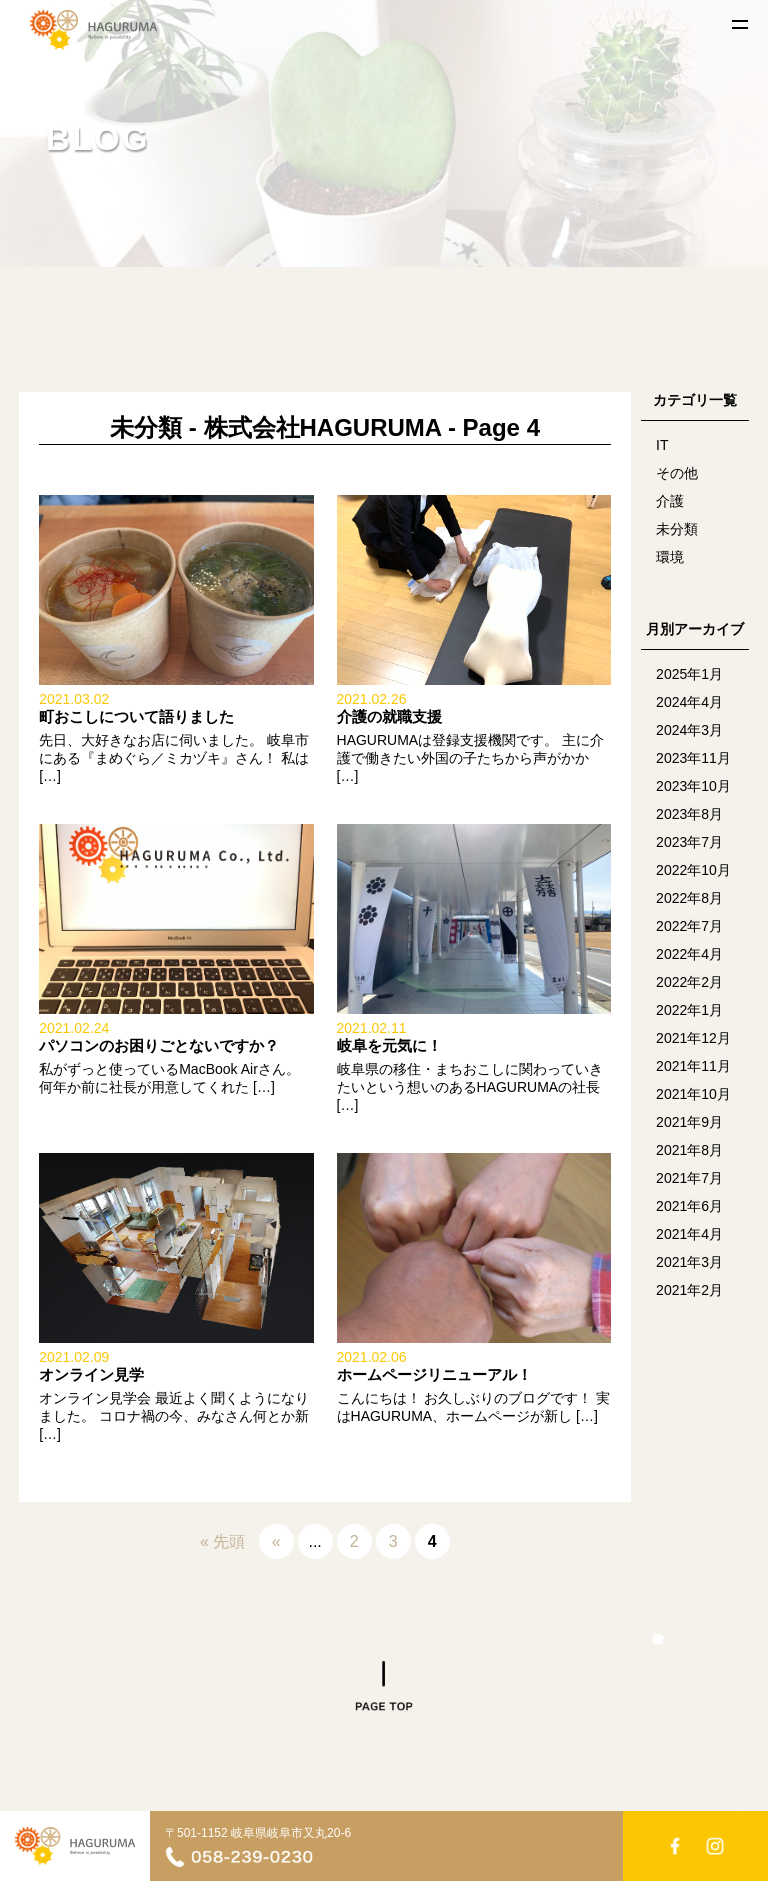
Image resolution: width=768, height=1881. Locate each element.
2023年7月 (689, 842)
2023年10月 (693, 786)
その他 (677, 473)
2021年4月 (689, 1234)
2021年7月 (689, 1178)
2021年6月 (689, 1206)
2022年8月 (689, 898)
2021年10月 (693, 1094)
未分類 (677, 529)
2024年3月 (689, 730)
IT (662, 445)
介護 (670, 501)
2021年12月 (693, 1038)
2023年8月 (689, 814)
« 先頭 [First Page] (222, 1541)
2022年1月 (689, 1010)
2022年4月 (689, 954)
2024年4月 (689, 702)
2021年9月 (689, 1122)
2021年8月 (689, 1150)
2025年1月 (689, 674)
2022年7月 (689, 926)
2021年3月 (689, 1262)
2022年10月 (693, 870)
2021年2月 (689, 1290)
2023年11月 (693, 758)
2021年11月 (693, 1066)
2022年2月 (689, 982)
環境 (670, 557)
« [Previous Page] (276, 1541)
